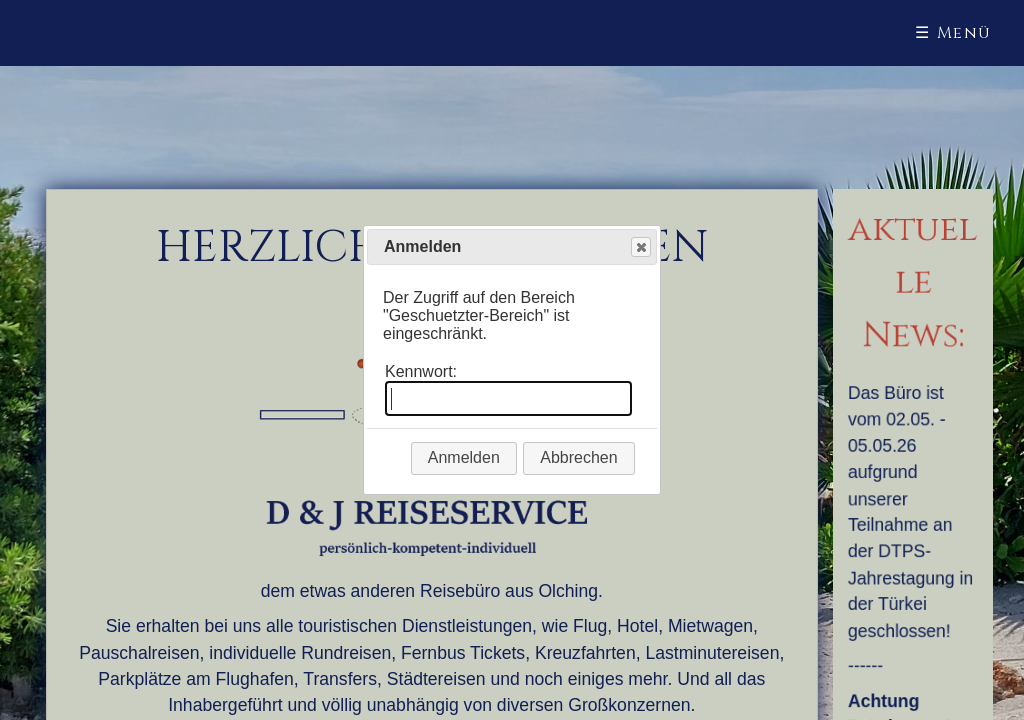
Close (640, 247)
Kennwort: (421, 371)
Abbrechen (578, 457)
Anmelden (464, 457)
